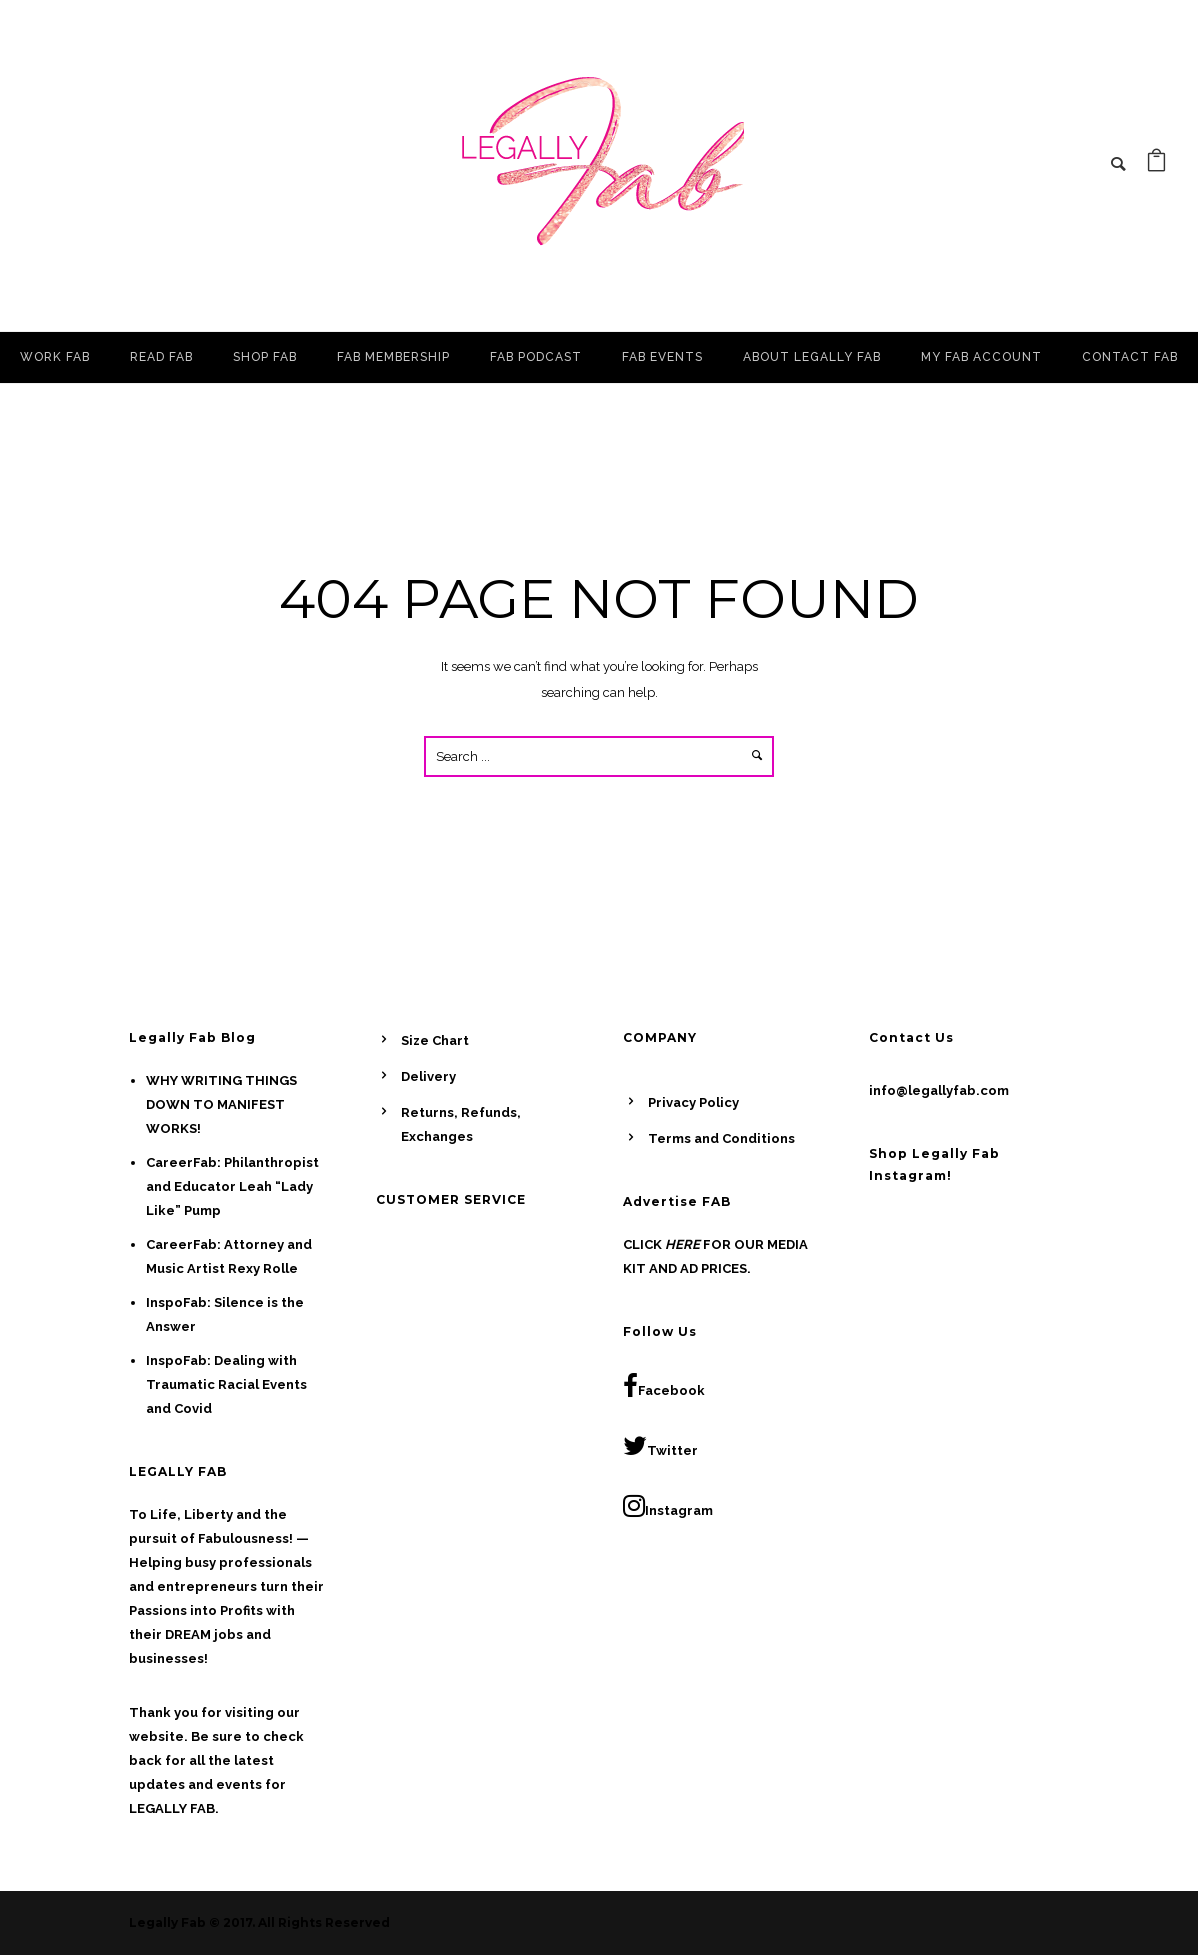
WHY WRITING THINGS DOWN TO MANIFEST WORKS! (221, 1104)
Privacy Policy (693, 1102)
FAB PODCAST (536, 357)
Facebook (664, 1386)
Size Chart (435, 1040)
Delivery (428, 1076)
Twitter (660, 1446)
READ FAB (161, 357)
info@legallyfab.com (939, 1090)
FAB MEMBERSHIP (393, 357)
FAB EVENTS (662, 357)
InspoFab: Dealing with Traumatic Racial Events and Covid (226, 1384)
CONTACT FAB (1130, 357)
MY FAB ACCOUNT (981, 357)
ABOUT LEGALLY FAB (812, 357)
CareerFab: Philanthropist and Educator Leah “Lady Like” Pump (232, 1186)
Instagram (668, 1506)
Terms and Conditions (721, 1138)
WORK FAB (55, 357)
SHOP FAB (265, 357)
